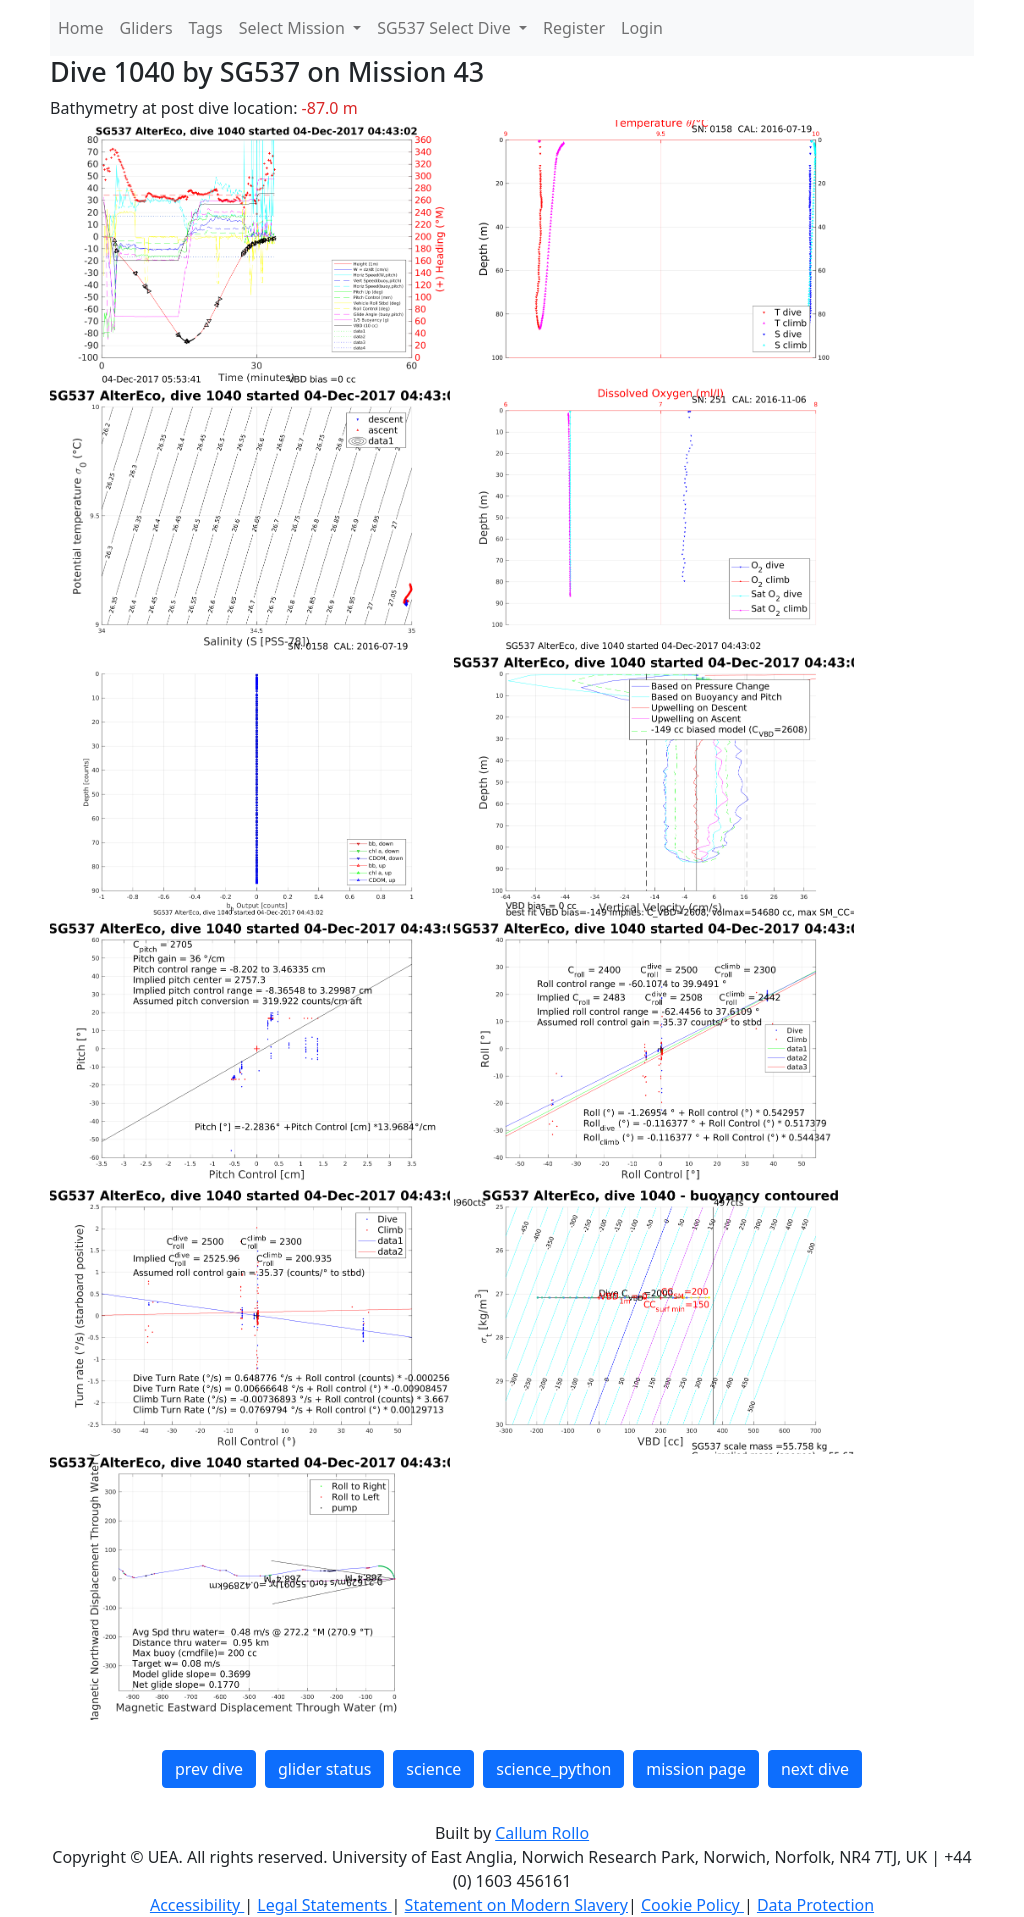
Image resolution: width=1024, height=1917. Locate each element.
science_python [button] (553, 1769)
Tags (206, 28)
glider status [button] (324, 1769)
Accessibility (197, 1905)
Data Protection (815, 1905)
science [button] (433, 1769)
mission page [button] (696, 1769)
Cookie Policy (692, 1905)
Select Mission (294, 28)
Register (574, 28)
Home (81, 28)
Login (642, 28)
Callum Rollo (542, 1833)
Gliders (146, 28)
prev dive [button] (209, 1769)
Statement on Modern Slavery (516, 1905)
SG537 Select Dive (446, 28)
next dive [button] (815, 1769)
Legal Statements (324, 1905)
